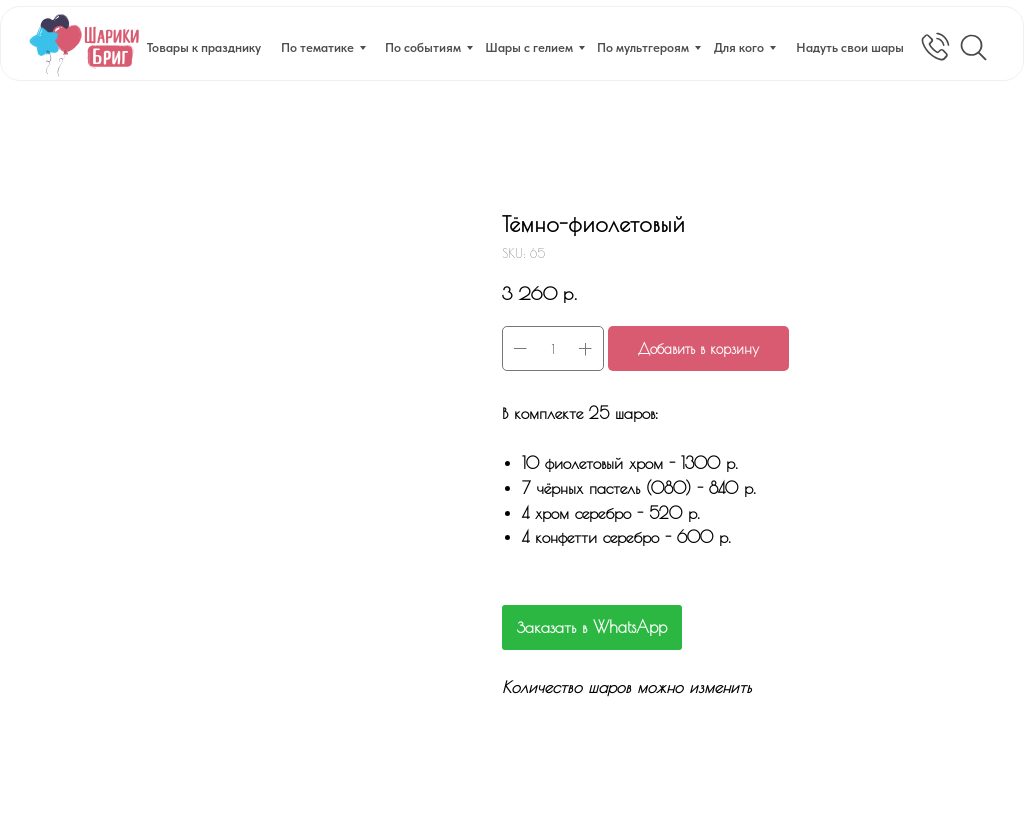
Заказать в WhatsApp (592, 627)
